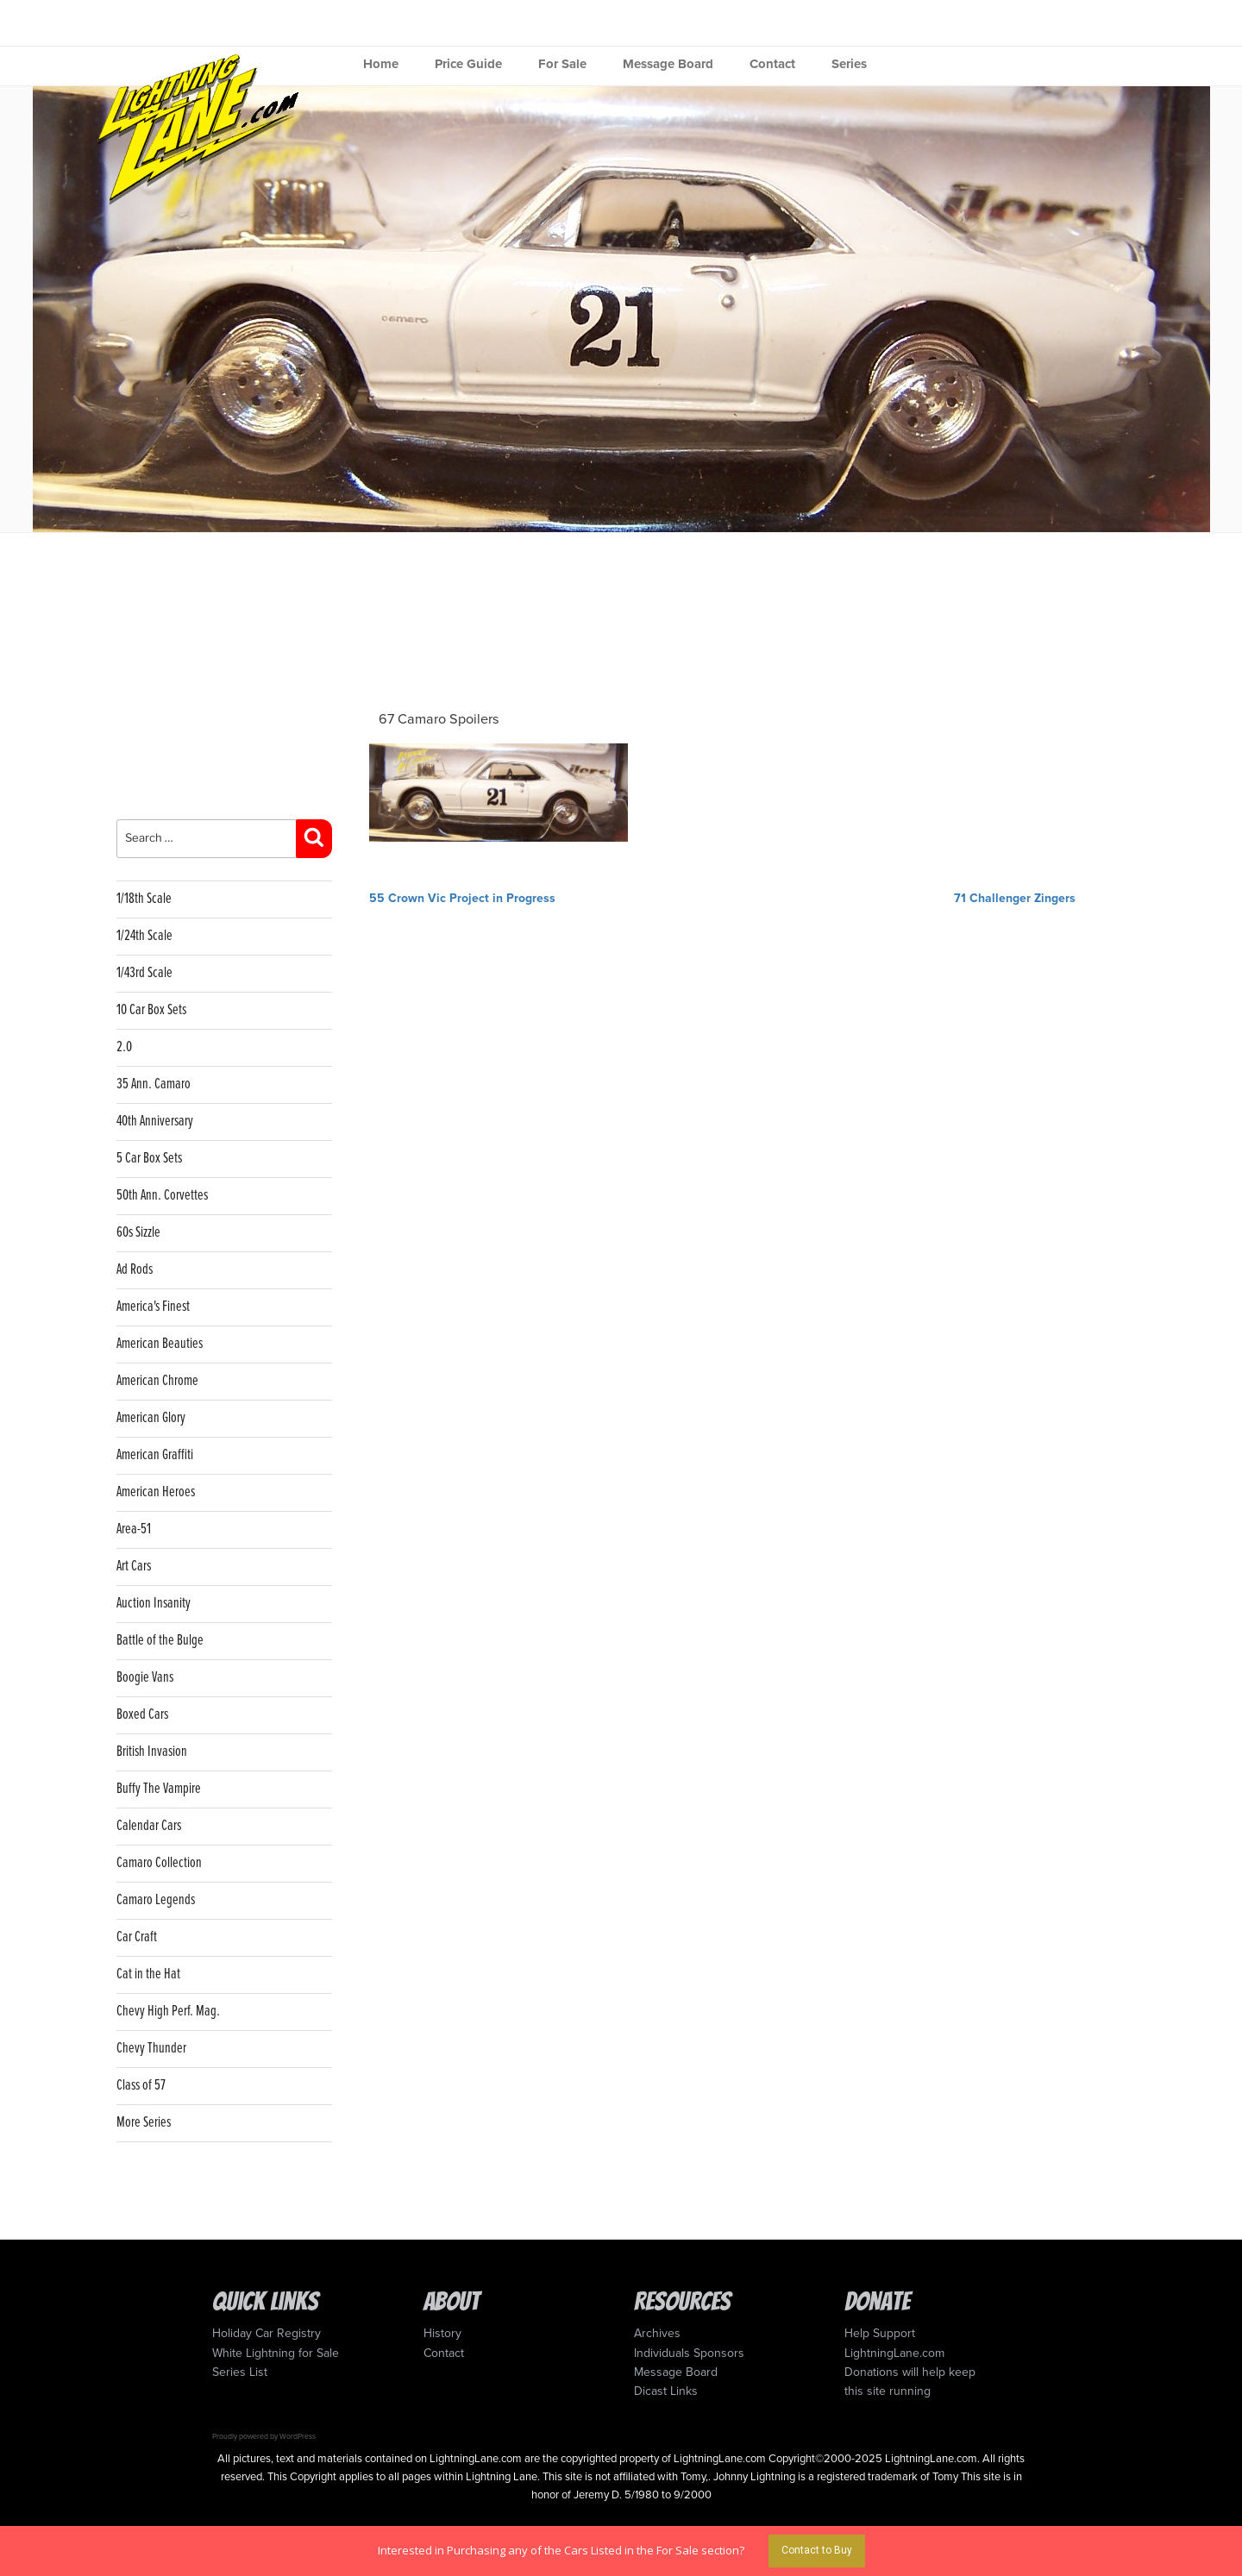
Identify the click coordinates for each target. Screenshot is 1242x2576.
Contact (772, 64)
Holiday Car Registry (266, 2333)
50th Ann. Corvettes (162, 1196)
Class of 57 (141, 2086)
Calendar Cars (148, 1826)
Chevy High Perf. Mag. (168, 2011)
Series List (239, 2372)
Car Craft (136, 1937)
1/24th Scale (144, 936)
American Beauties (159, 1344)
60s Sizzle (138, 1233)
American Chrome (157, 1381)
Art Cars (133, 1566)
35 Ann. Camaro (153, 1084)
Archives (657, 2333)
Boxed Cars (142, 1715)
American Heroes (155, 1492)
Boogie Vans (144, 1678)
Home (380, 64)
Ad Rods (134, 1270)
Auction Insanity (153, 1604)
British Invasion (151, 1752)
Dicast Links (666, 2391)
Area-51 (133, 1529)
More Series (143, 2123)
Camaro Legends (155, 1900)
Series (849, 64)
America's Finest (153, 1307)
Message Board (668, 64)
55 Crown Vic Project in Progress (462, 898)
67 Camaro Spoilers (439, 719)
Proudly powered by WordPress (264, 2436)
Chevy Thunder (151, 2049)
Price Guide (468, 64)
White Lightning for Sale (275, 2353)
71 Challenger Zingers (1015, 898)
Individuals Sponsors (689, 2353)
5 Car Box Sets (149, 1159)
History (442, 2333)
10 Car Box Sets (151, 1010)
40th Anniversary (154, 1121)
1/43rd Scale (144, 973)
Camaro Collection (159, 1863)
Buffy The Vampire (158, 1789)
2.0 (124, 1047)
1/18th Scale (144, 899)
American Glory (150, 1418)
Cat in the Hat (148, 1974)
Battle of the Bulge (160, 1641)
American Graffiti (154, 1455)
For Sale (562, 64)
